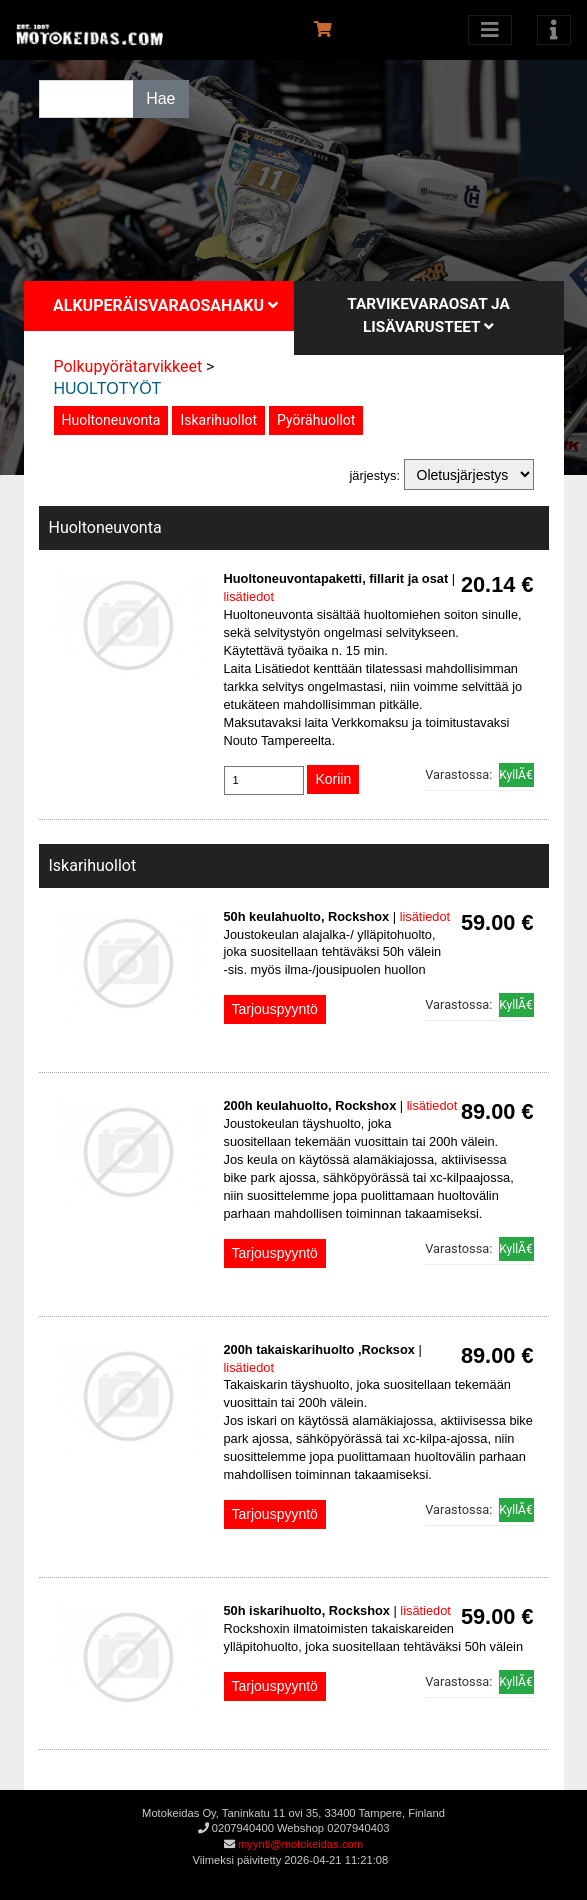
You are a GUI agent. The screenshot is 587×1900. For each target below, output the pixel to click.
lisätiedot (249, 596)
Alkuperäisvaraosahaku (165, 305)
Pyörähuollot (316, 420)
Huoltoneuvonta (111, 420)
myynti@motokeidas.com (300, 1844)
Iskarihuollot (218, 420)
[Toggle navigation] (554, 30)
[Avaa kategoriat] (490, 30)
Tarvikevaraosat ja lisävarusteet (428, 315)
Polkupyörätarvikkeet (128, 366)
